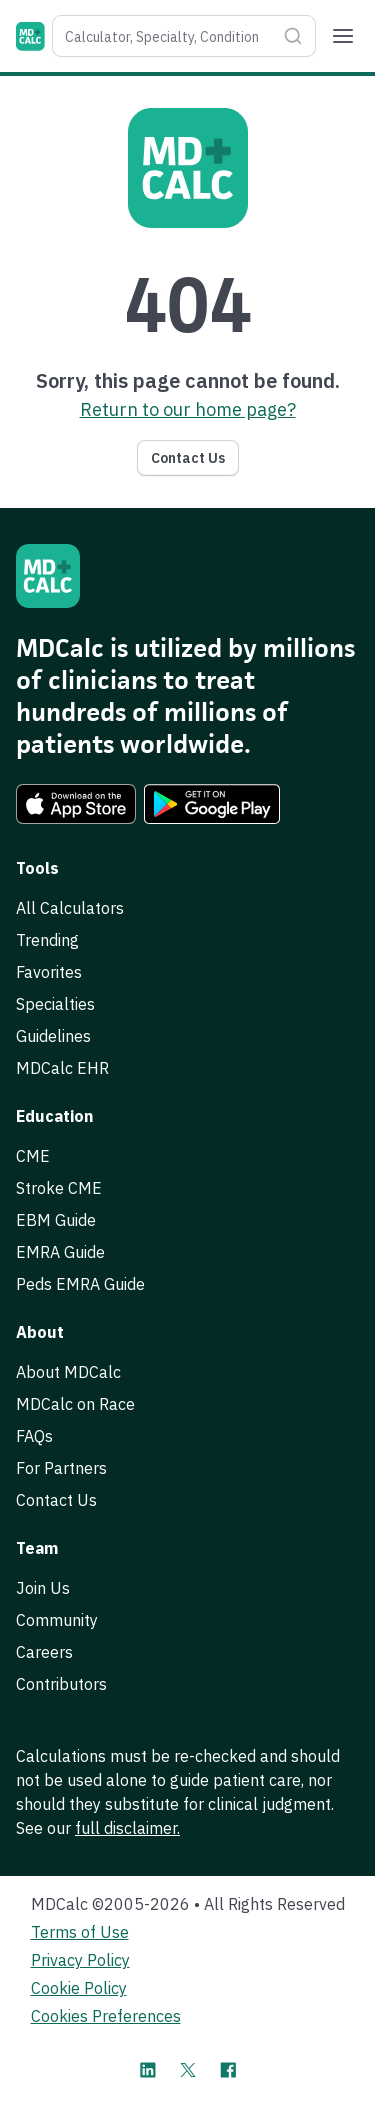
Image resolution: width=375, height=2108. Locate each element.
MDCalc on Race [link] (75, 1404)
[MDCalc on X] (188, 2070)
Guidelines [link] (53, 1036)
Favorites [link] (49, 972)
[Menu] (343, 36)
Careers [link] (44, 1652)
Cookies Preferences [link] (106, 2016)
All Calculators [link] (70, 908)
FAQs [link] (34, 1436)
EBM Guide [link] (56, 1220)
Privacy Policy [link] (80, 1960)
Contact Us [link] (56, 1500)
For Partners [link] (61, 1468)
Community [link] (57, 1620)
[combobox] (164, 36)
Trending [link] (47, 940)
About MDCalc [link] (68, 1372)
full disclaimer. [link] (127, 1828)
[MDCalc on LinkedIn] (148, 2070)
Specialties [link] (55, 1004)
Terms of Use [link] (80, 1932)
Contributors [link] (61, 1684)
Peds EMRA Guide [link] (80, 1284)
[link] (76, 804)
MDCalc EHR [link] (62, 1068)
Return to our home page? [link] (188, 409)
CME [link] (33, 1156)
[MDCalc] (30, 36)
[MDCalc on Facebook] (228, 2070)
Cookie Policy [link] (79, 1988)
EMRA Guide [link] (60, 1252)
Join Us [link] (43, 1588)
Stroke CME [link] (59, 1188)
